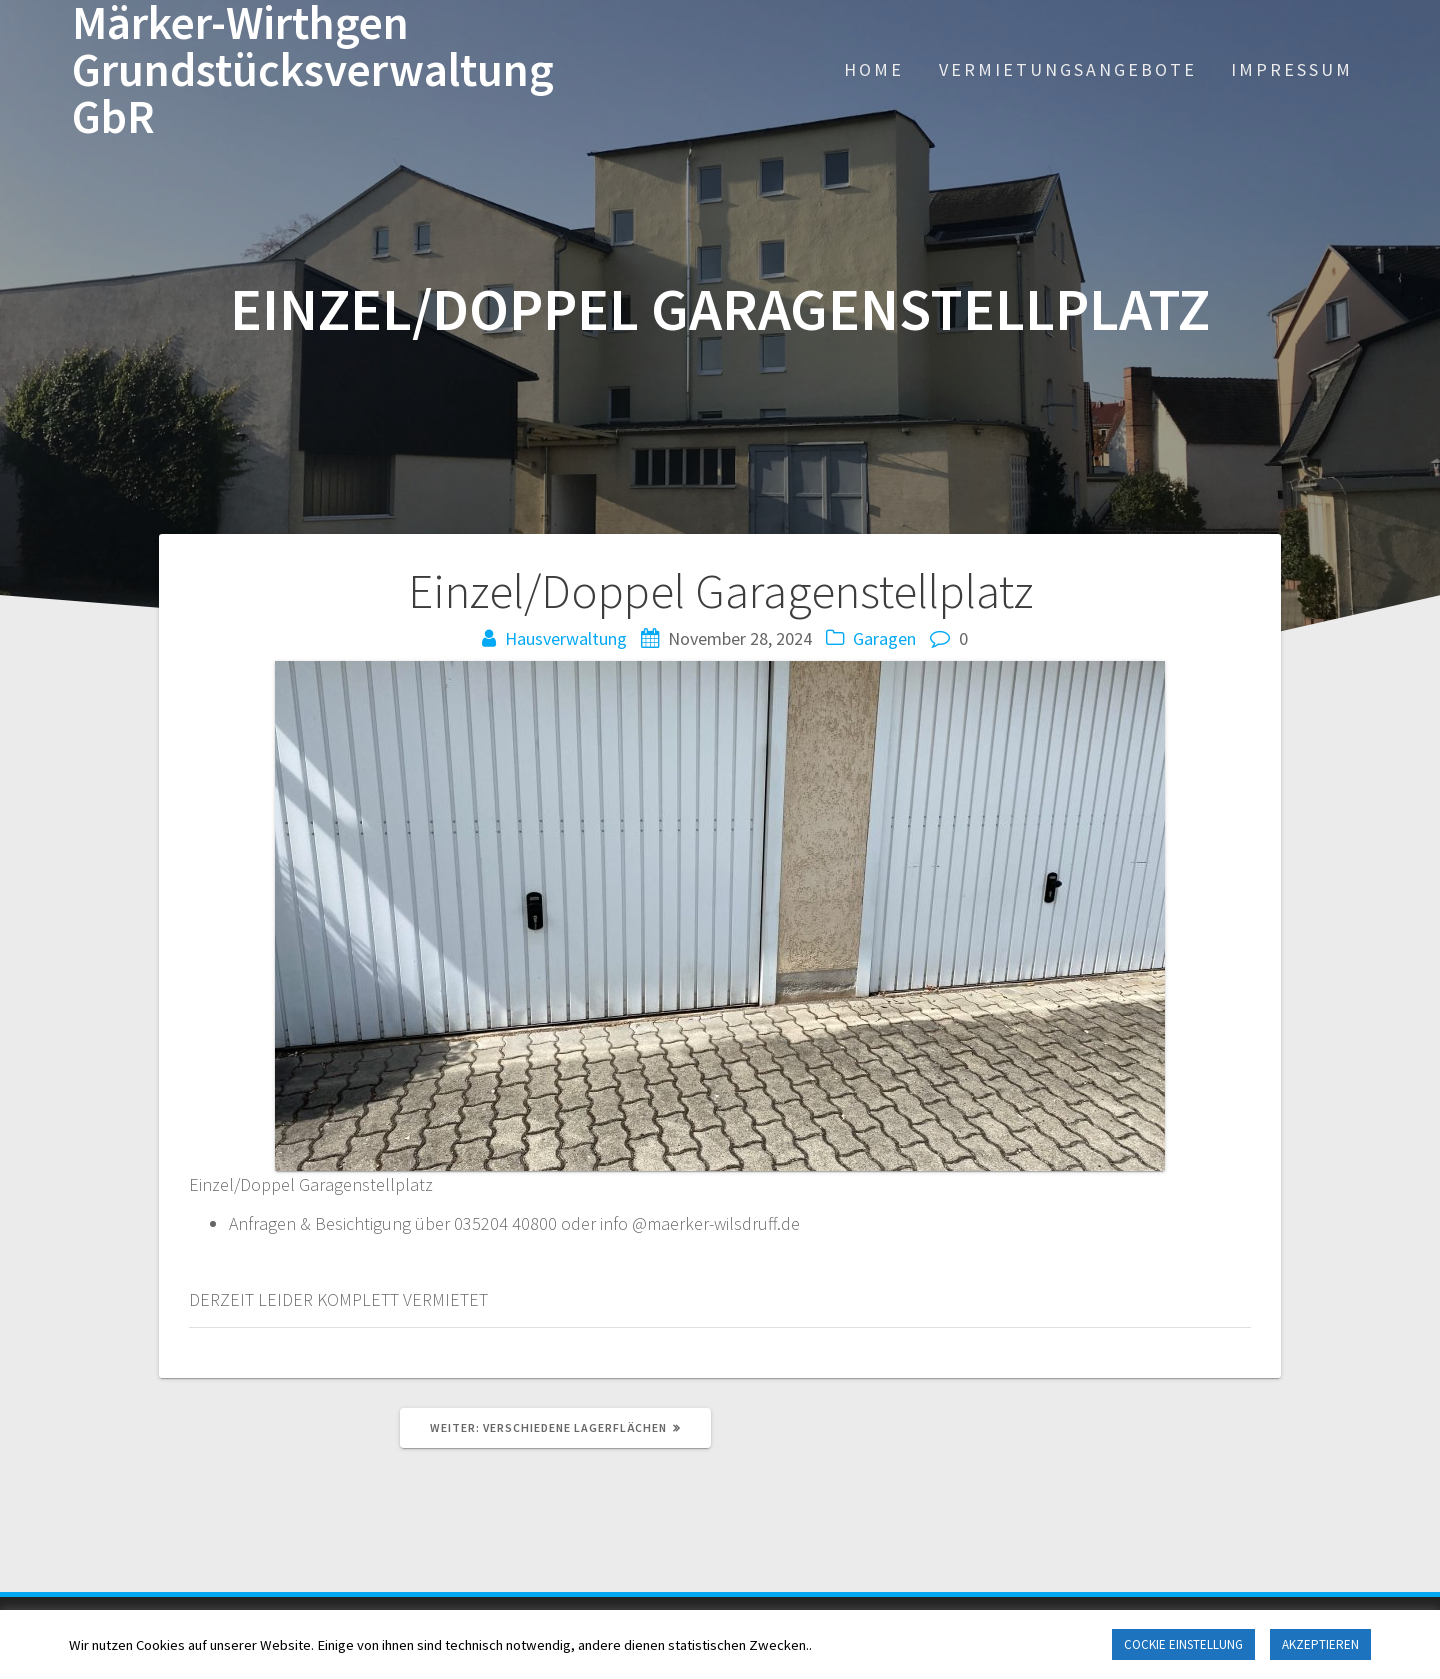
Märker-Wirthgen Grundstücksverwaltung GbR (313, 70)
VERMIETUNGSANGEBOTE (1068, 69)
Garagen (884, 638)
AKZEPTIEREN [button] (1320, 1644)
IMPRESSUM (1292, 69)
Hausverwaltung (566, 638)
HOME (874, 69)
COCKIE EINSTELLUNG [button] (1183, 1644)
